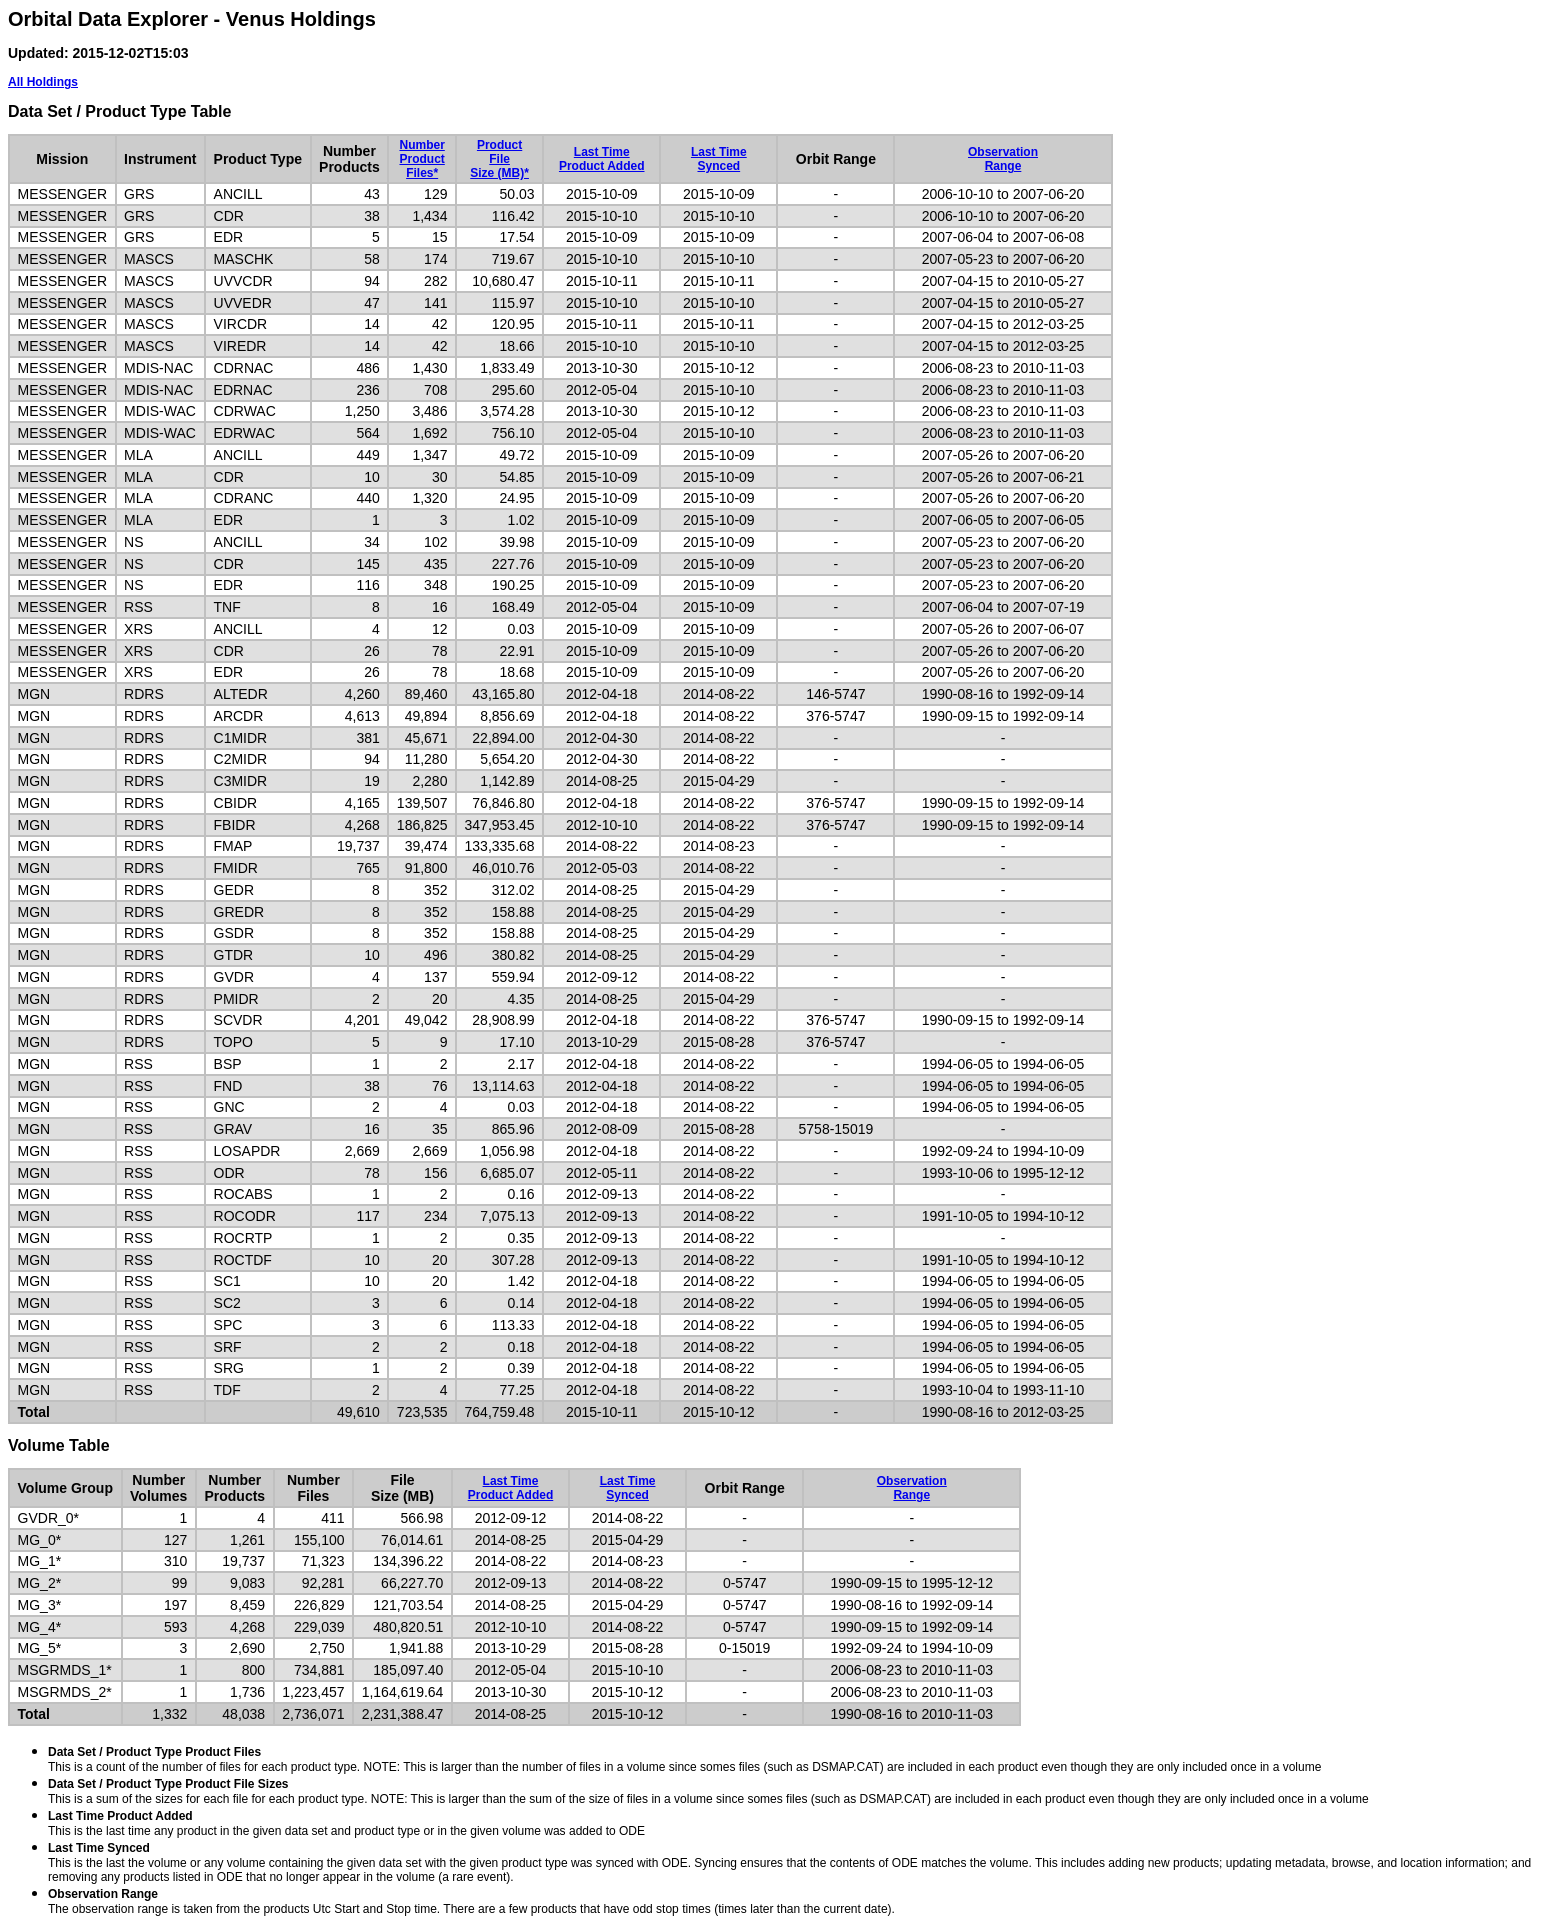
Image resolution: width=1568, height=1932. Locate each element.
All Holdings (43, 82)
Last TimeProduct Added (602, 159)
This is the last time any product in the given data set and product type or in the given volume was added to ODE (346, 1823)
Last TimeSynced (719, 159)
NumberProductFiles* (421, 159)
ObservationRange (1003, 159)
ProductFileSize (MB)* (499, 159)
